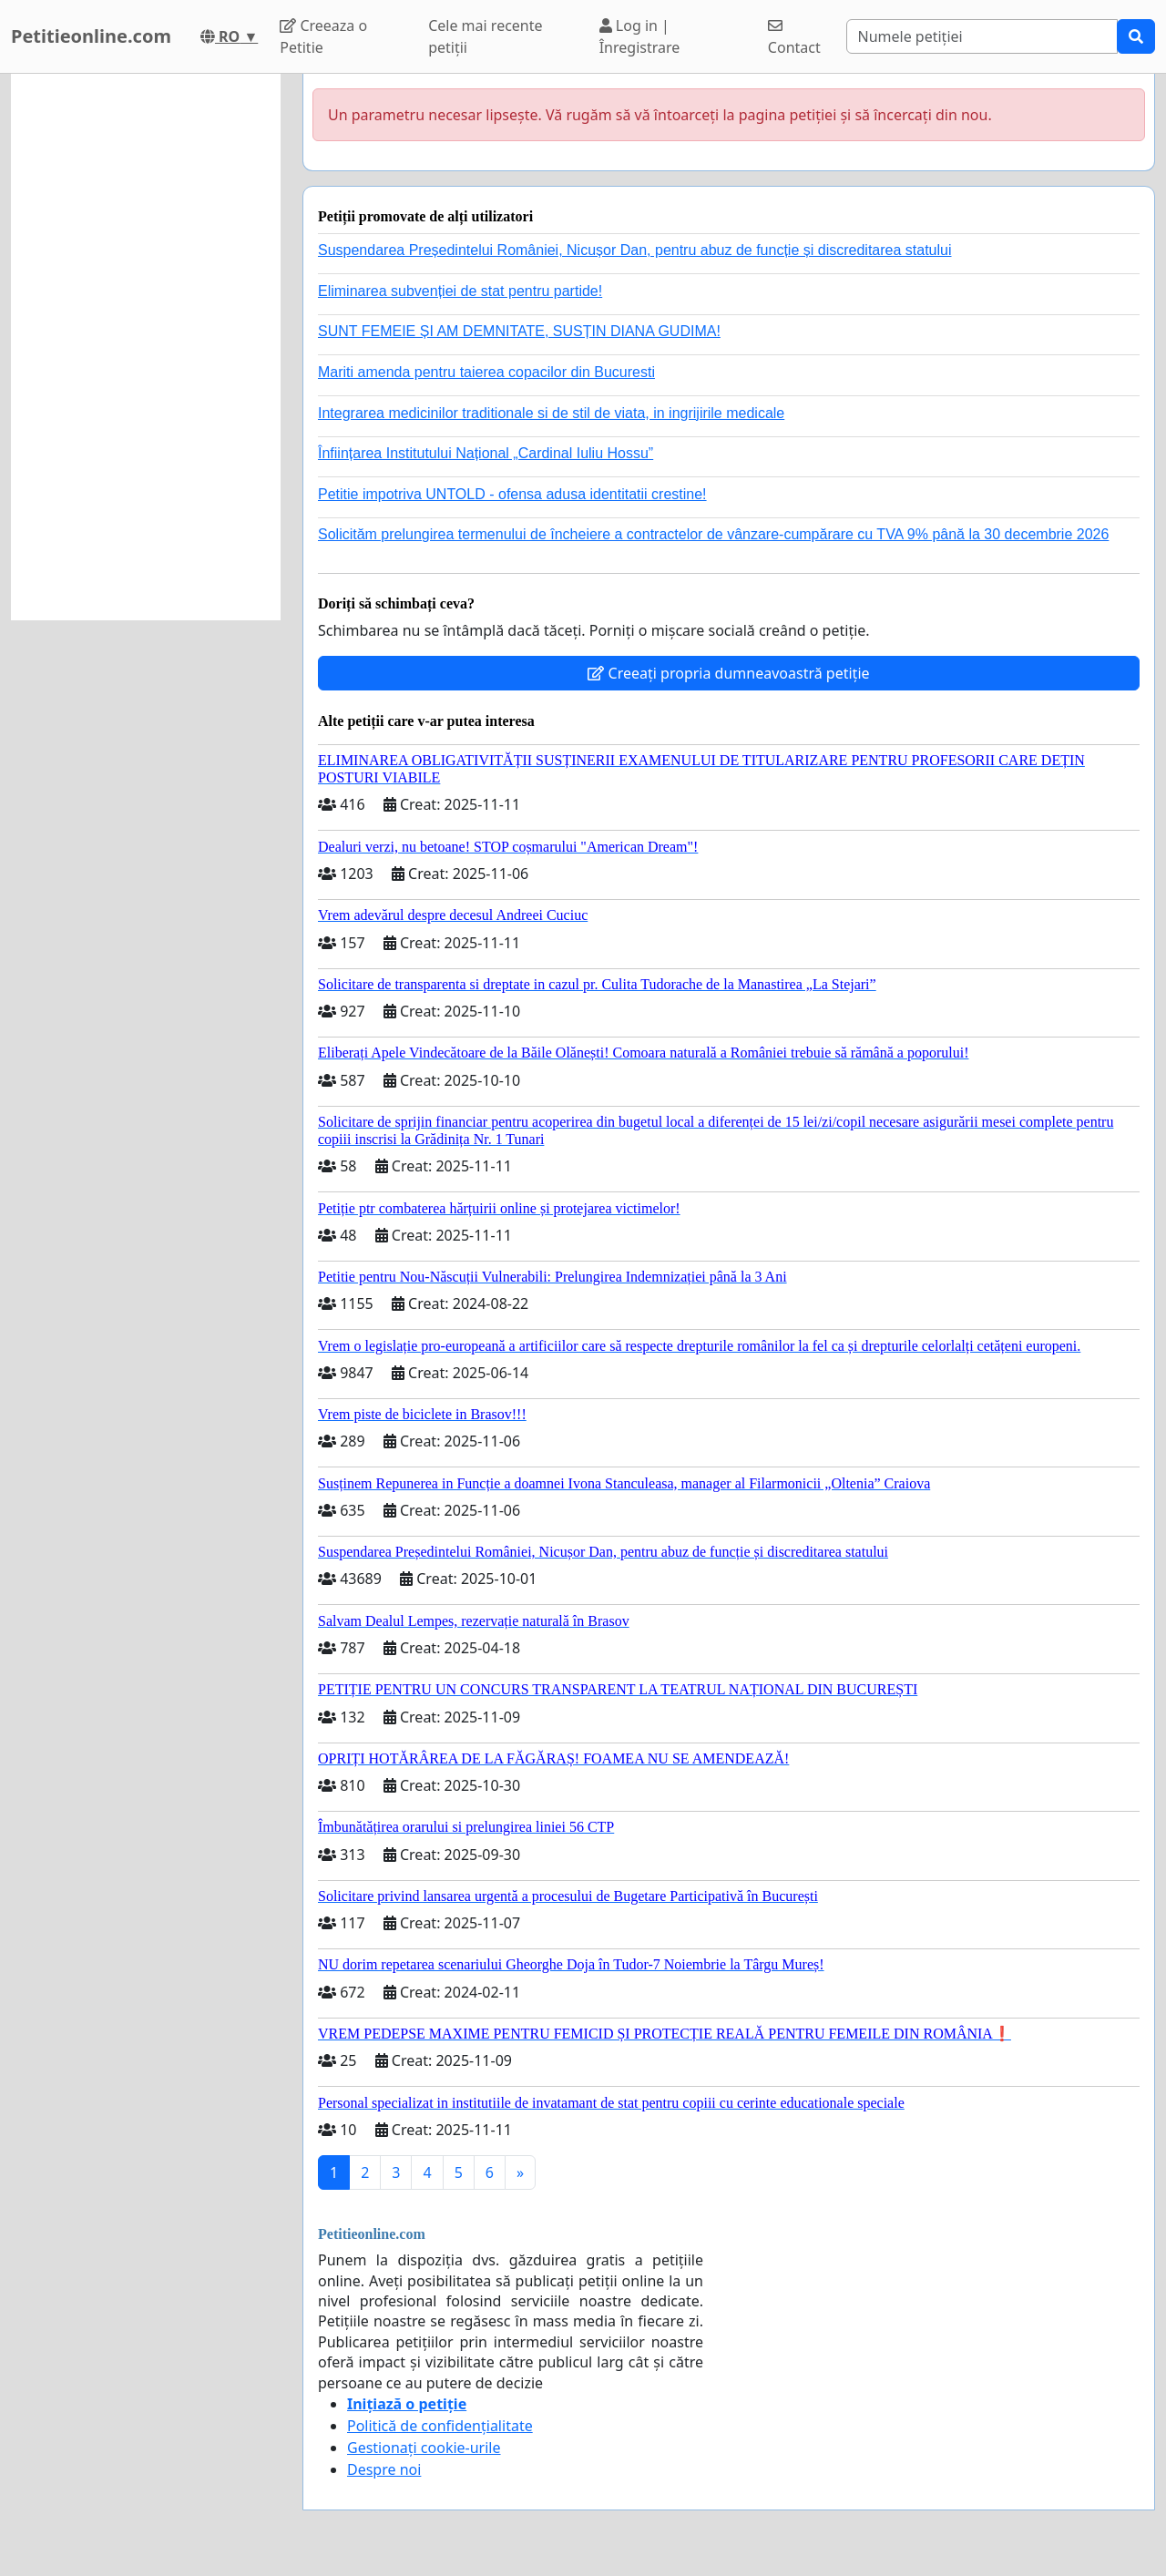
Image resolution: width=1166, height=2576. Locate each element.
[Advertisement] (146, 347)
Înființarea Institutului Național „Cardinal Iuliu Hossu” (485, 453)
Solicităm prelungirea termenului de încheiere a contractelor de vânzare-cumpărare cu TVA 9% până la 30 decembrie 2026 (713, 534)
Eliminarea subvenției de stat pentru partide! (460, 291)
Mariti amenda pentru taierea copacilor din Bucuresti (486, 372)
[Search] (982, 36)
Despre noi (384, 2469)
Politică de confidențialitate (440, 2426)
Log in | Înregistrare (639, 36)
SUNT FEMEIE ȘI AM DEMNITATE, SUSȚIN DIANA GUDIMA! (519, 331)
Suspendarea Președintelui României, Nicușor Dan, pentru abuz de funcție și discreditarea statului (635, 250)
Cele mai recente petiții (485, 36)
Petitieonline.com (91, 36)
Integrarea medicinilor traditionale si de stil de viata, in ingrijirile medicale (551, 413)
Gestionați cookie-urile (424, 2448)
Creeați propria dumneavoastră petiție (728, 673)
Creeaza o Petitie (323, 36)
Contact (794, 37)
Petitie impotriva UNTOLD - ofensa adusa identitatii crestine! (512, 494)
